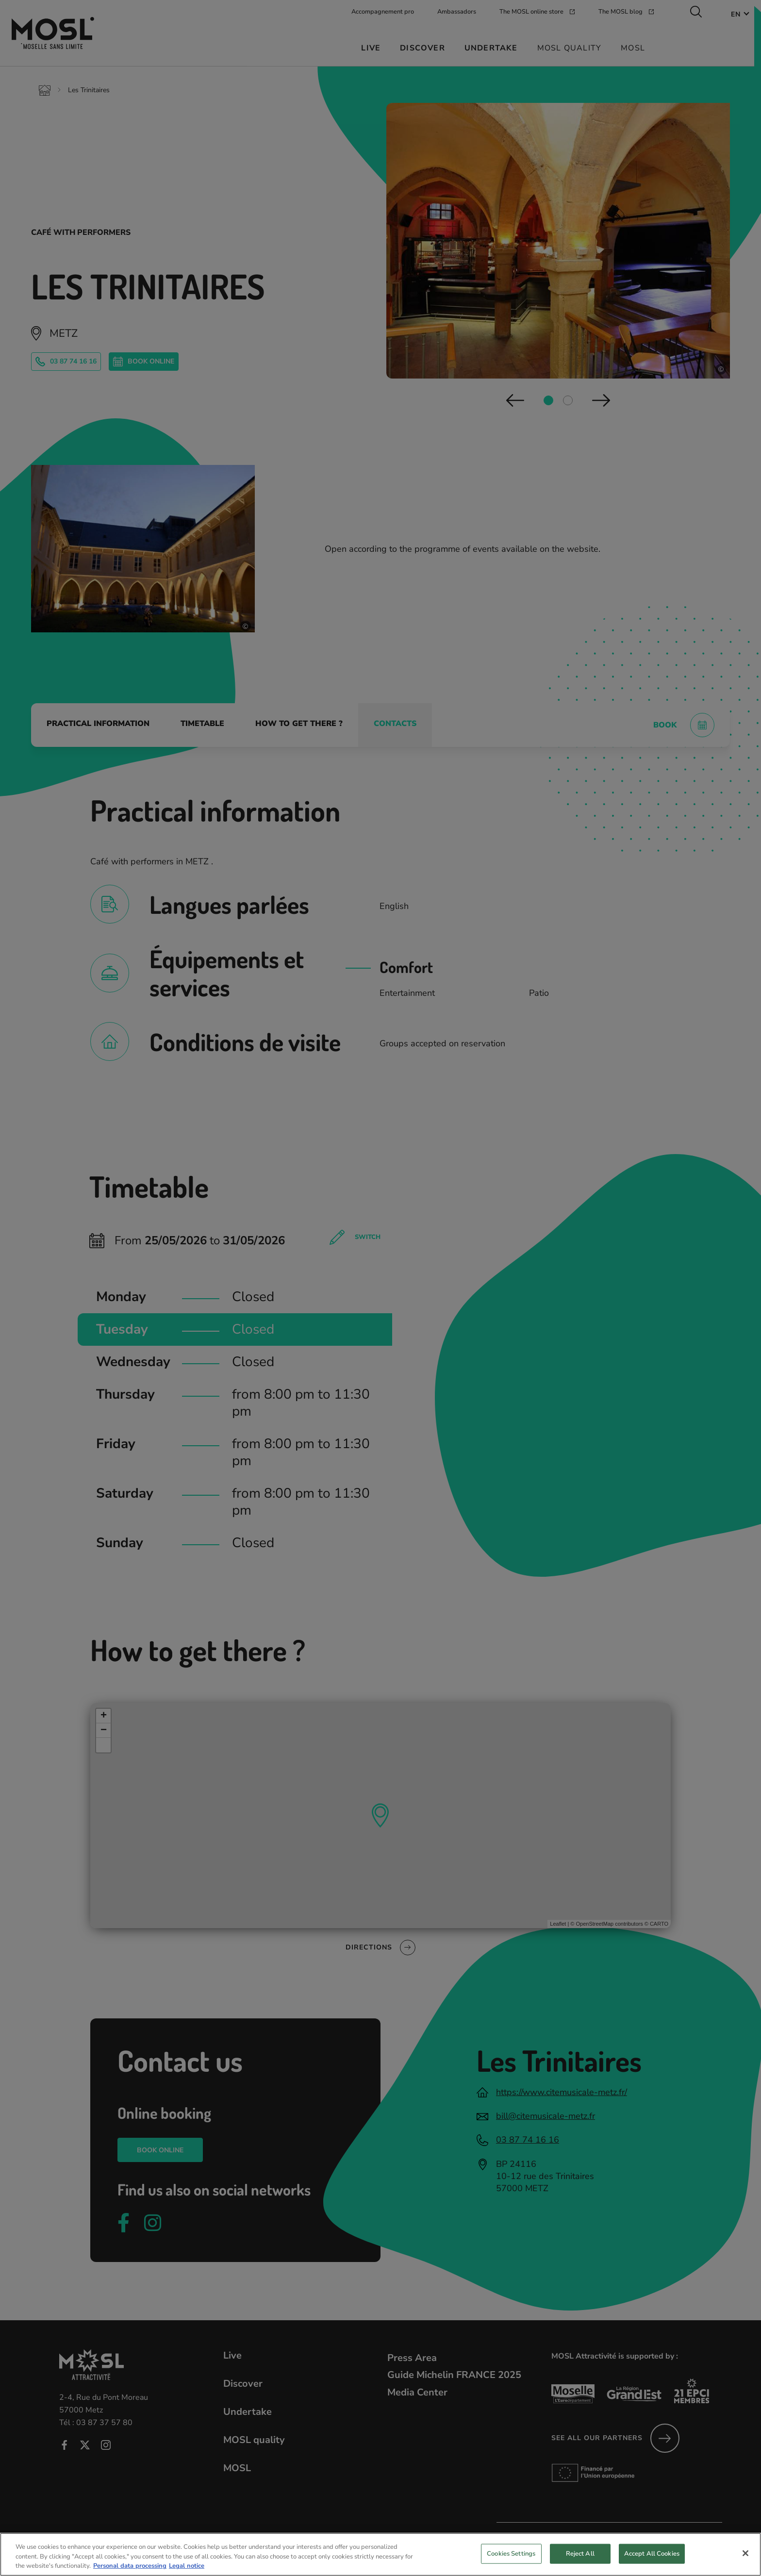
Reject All (580, 2560)
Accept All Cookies (651, 2560)
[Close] (745, 2560)
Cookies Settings (511, 2560)
